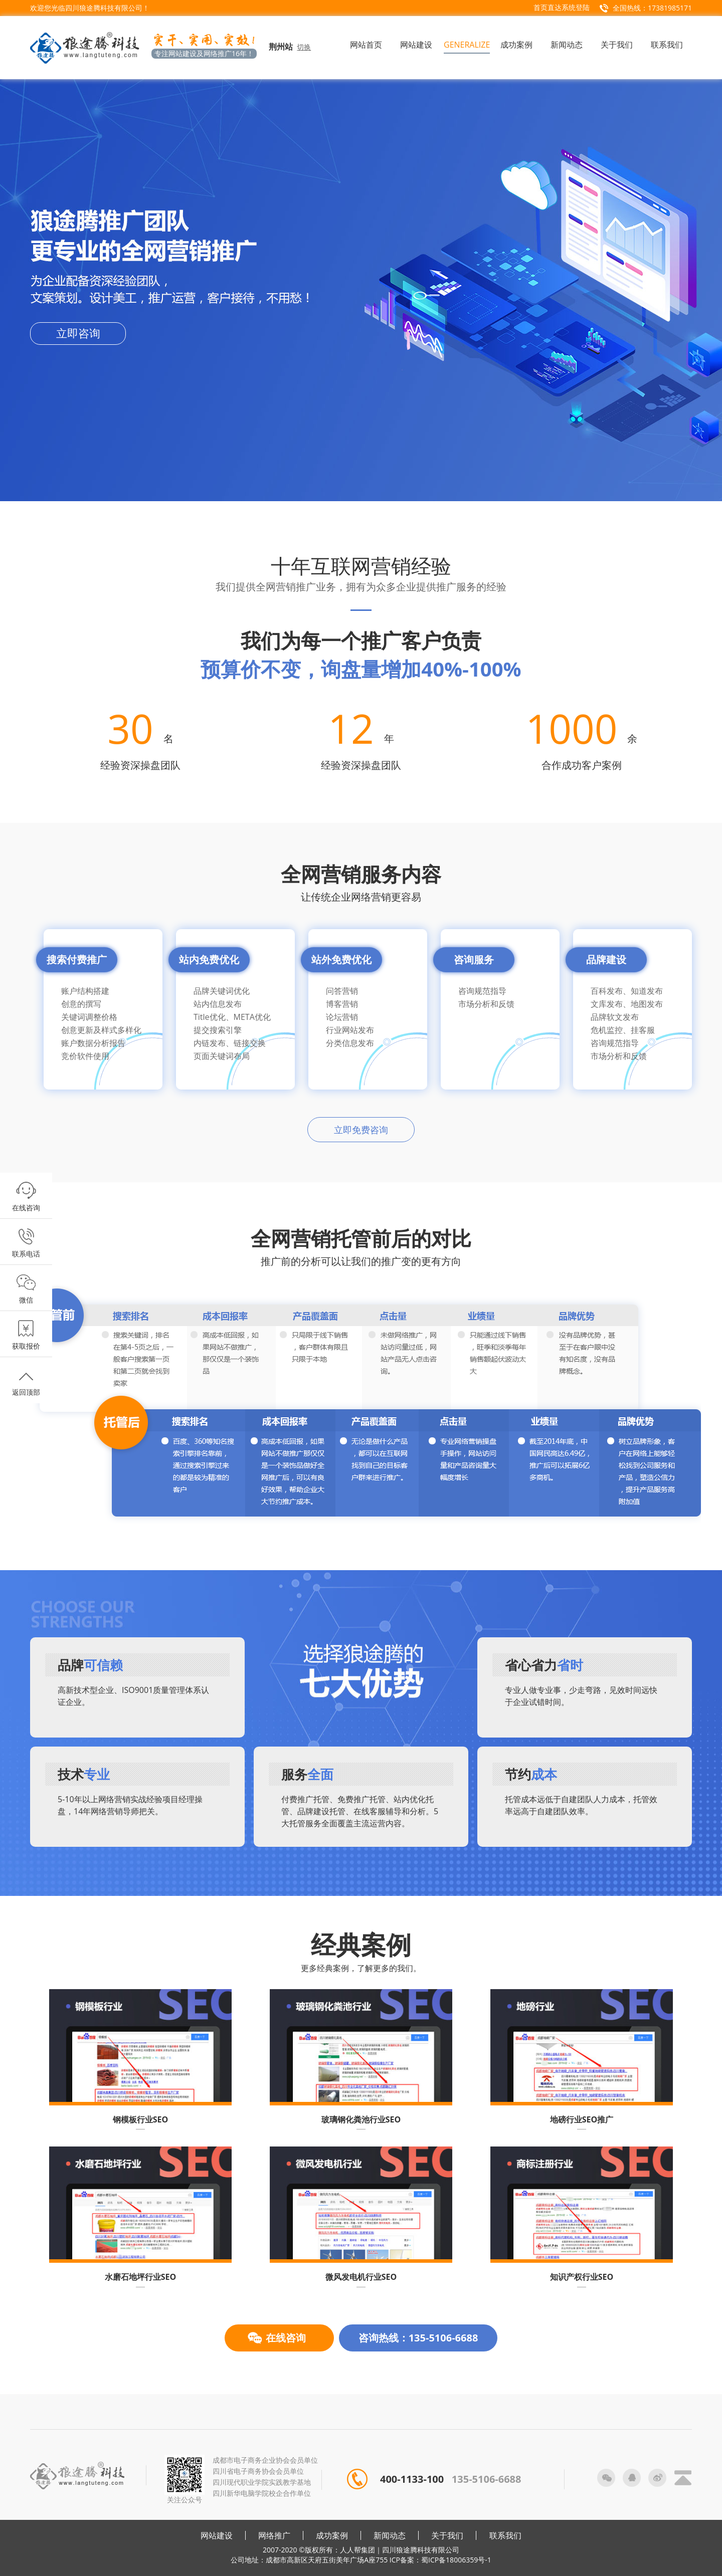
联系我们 (505, 2535)
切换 (304, 47)
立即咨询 (78, 332)
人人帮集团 (357, 2549)
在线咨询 (286, 2337)
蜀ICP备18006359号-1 (456, 2559)
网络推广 (274, 2535)
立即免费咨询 (361, 1130)
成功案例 (332, 2535)
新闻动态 (390, 2535)
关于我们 (447, 2535)
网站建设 (217, 2535)
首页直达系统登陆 (561, 7)
